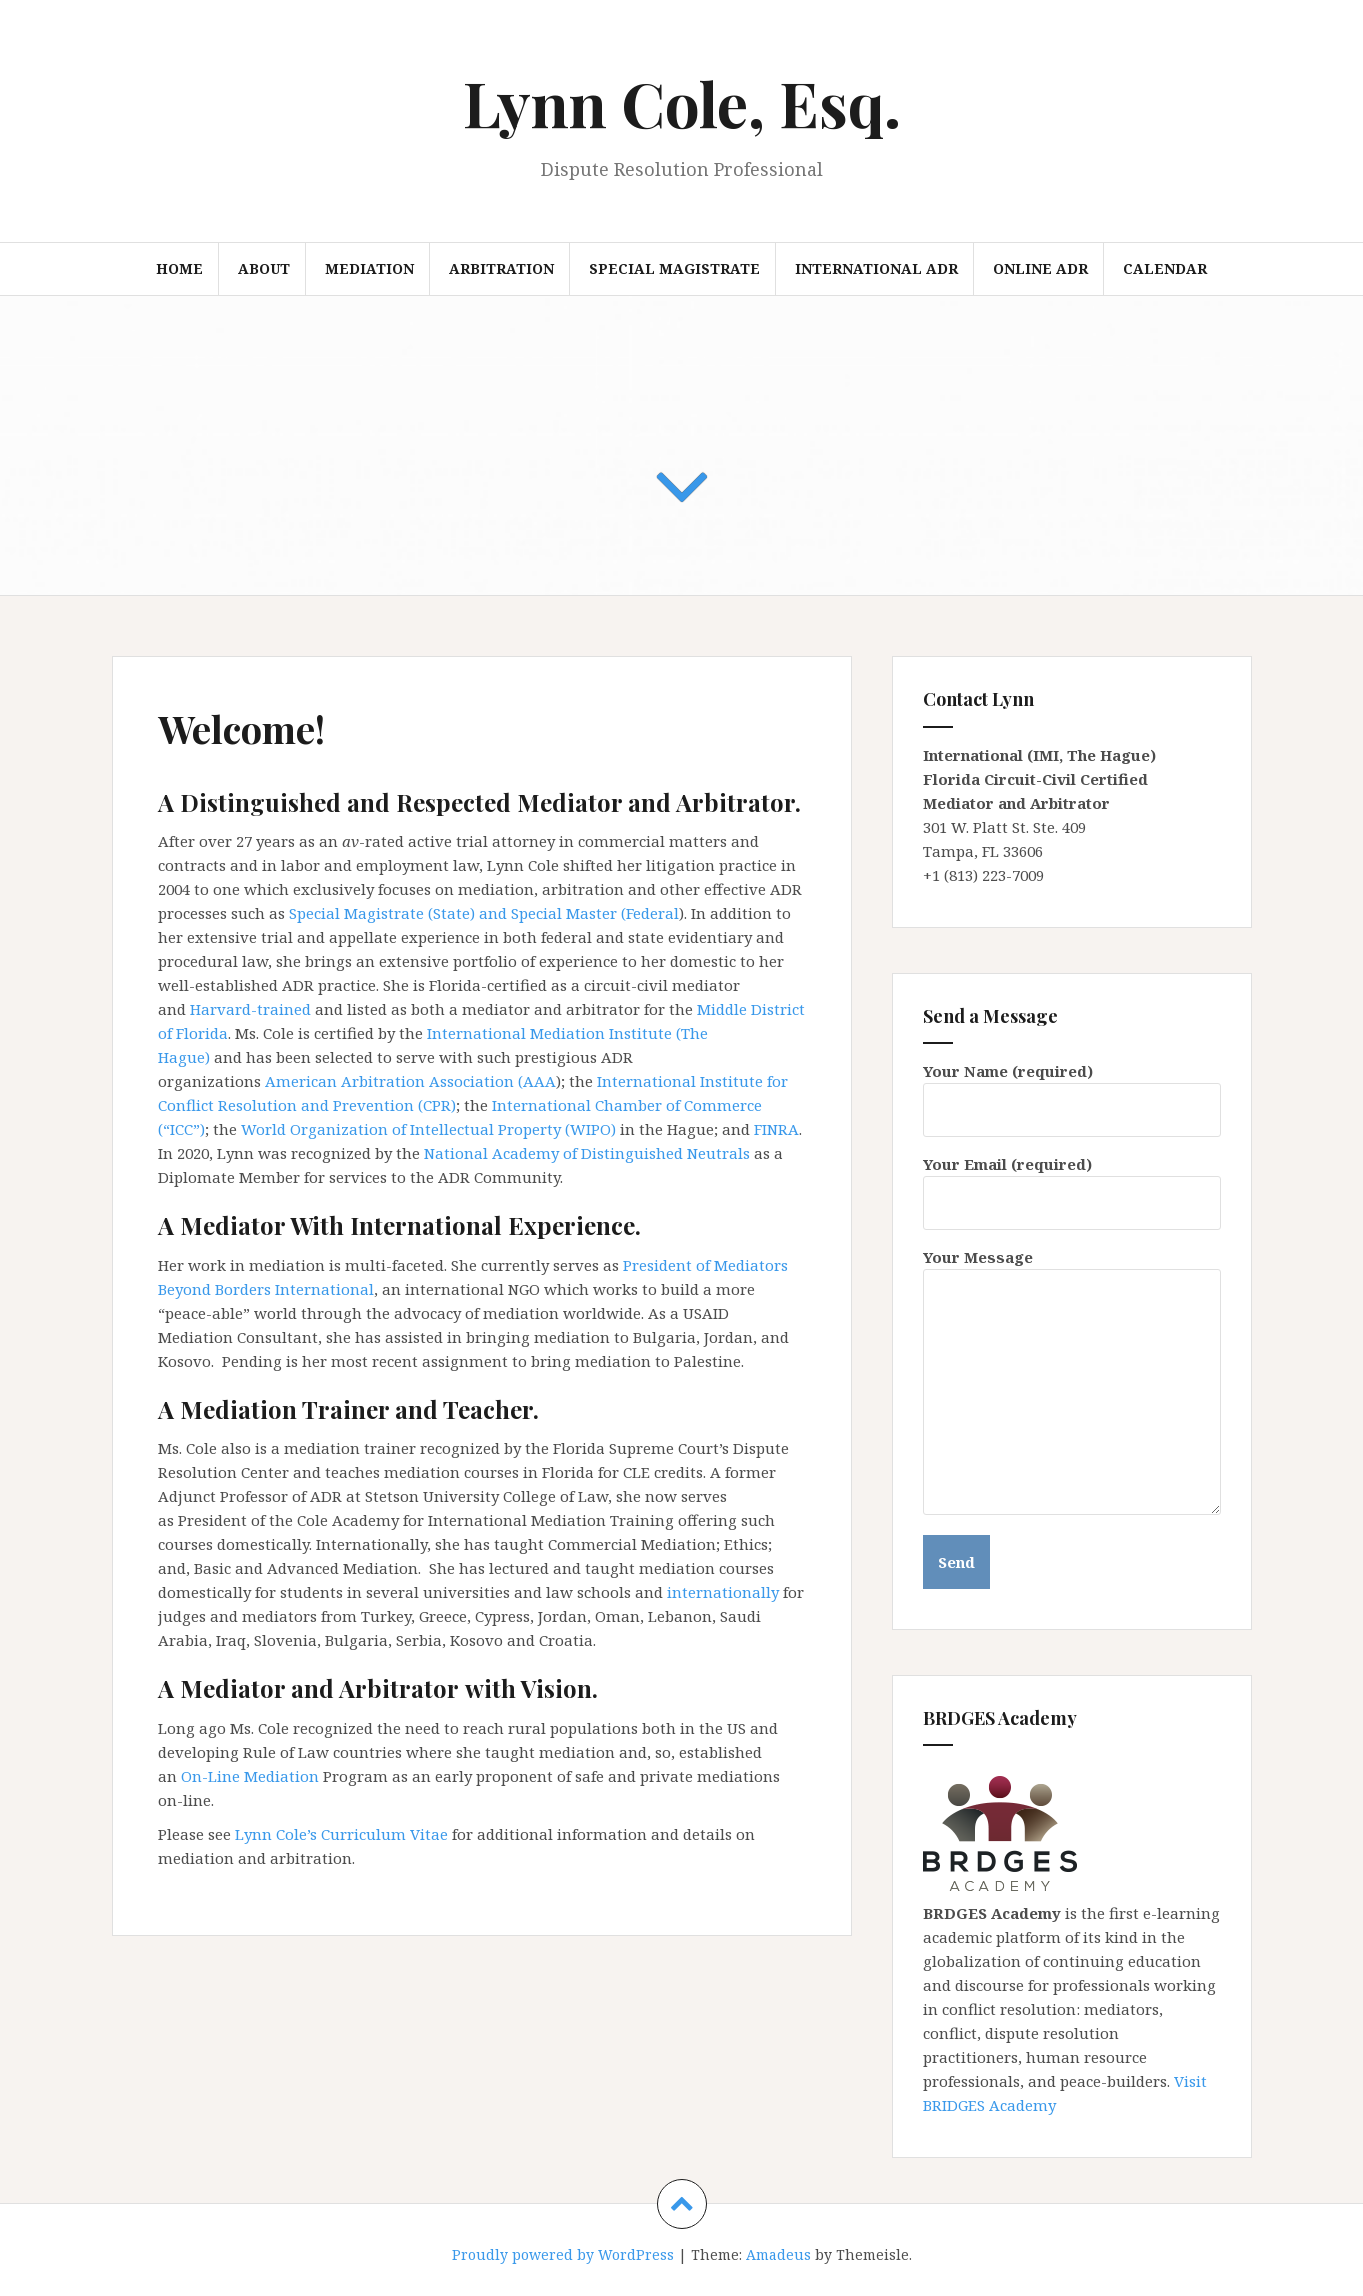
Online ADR (1040, 268)
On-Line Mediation (252, 1776)
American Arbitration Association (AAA (410, 1081)
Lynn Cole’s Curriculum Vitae (341, 1834)
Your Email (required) (1072, 1183)
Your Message (1072, 1269)
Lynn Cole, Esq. (682, 102)
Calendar (1165, 268)
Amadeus (778, 2254)
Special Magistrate (674, 268)
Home (179, 268)
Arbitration (501, 268)
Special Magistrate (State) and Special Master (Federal (484, 913)
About (264, 268)
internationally (723, 1592)
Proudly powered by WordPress (563, 2254)
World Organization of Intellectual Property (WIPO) (428, 1129)
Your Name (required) (1072, 1090)
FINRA (776, 1129)
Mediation (369, 268)
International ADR (876, 268)
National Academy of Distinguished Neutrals (587, 1153)
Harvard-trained (252, 1009)
